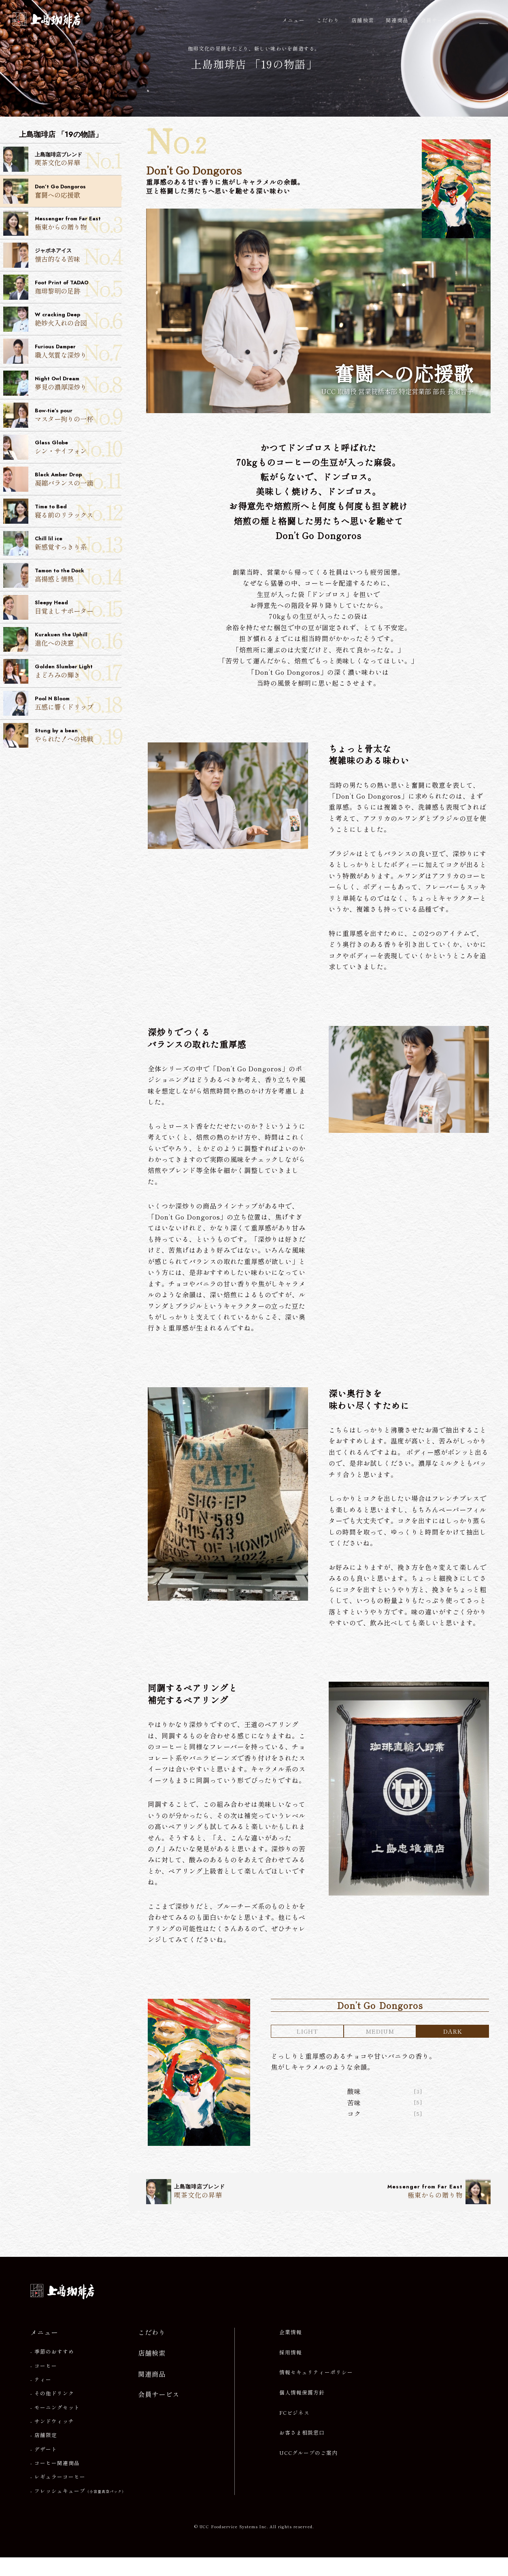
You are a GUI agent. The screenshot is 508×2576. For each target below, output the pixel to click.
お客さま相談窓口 (302, 2451)
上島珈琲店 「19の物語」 (254, 65)
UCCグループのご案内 (308, 2471)
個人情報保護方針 (302, 2411)
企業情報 (290, 2350)
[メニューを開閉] (483, 20)
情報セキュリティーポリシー (316, 2391)
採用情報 (290, 2371)
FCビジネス (294, 2431)
